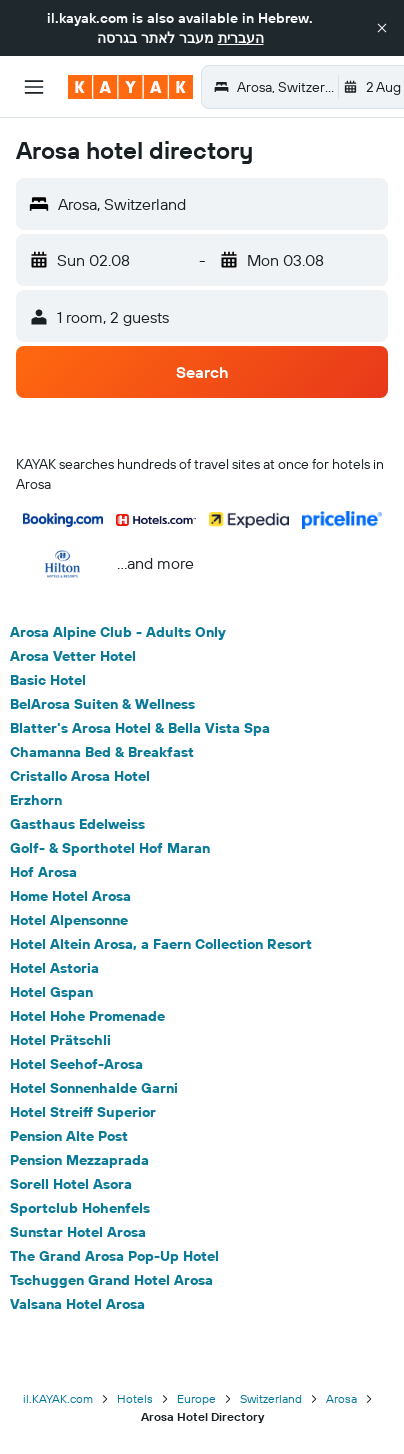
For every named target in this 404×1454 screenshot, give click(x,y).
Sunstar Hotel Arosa (78, 1232)
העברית (241, 38)
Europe (196, 1398)
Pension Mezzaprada (79, 1160)
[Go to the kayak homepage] (130, 87)
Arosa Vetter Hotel (73, 656)
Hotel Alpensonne (69, 920)
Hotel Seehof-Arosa (76, 1064)
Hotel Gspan (51, 992)
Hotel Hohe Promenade (87, 1016)
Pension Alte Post (69, 1136)
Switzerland (271, 1398)
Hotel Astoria (54, 968)
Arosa (341, 1398)
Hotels (135, 1398)
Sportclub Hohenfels (80, 1208)
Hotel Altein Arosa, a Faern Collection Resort (161, 944)
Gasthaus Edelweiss (77, 824)
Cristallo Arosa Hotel (80, 776)
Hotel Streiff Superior (83, 1112)
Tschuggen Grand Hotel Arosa (111, 1280)
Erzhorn (36, 800)
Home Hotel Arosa (70, 896)
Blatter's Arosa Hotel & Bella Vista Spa (140, 728)
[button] (382, 28)
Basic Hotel (48, 680)
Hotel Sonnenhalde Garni (94, 1088)
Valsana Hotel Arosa (77, 1304)
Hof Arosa (43, 872)
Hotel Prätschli (60, 1040)
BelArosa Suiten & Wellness (102, 704)
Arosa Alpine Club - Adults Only (118, 632)
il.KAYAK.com (58, 1398)
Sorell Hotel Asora (71, 1184)
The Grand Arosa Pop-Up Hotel (114, 1256)
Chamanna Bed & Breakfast (102, 752)
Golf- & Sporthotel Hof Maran (110, 848)
